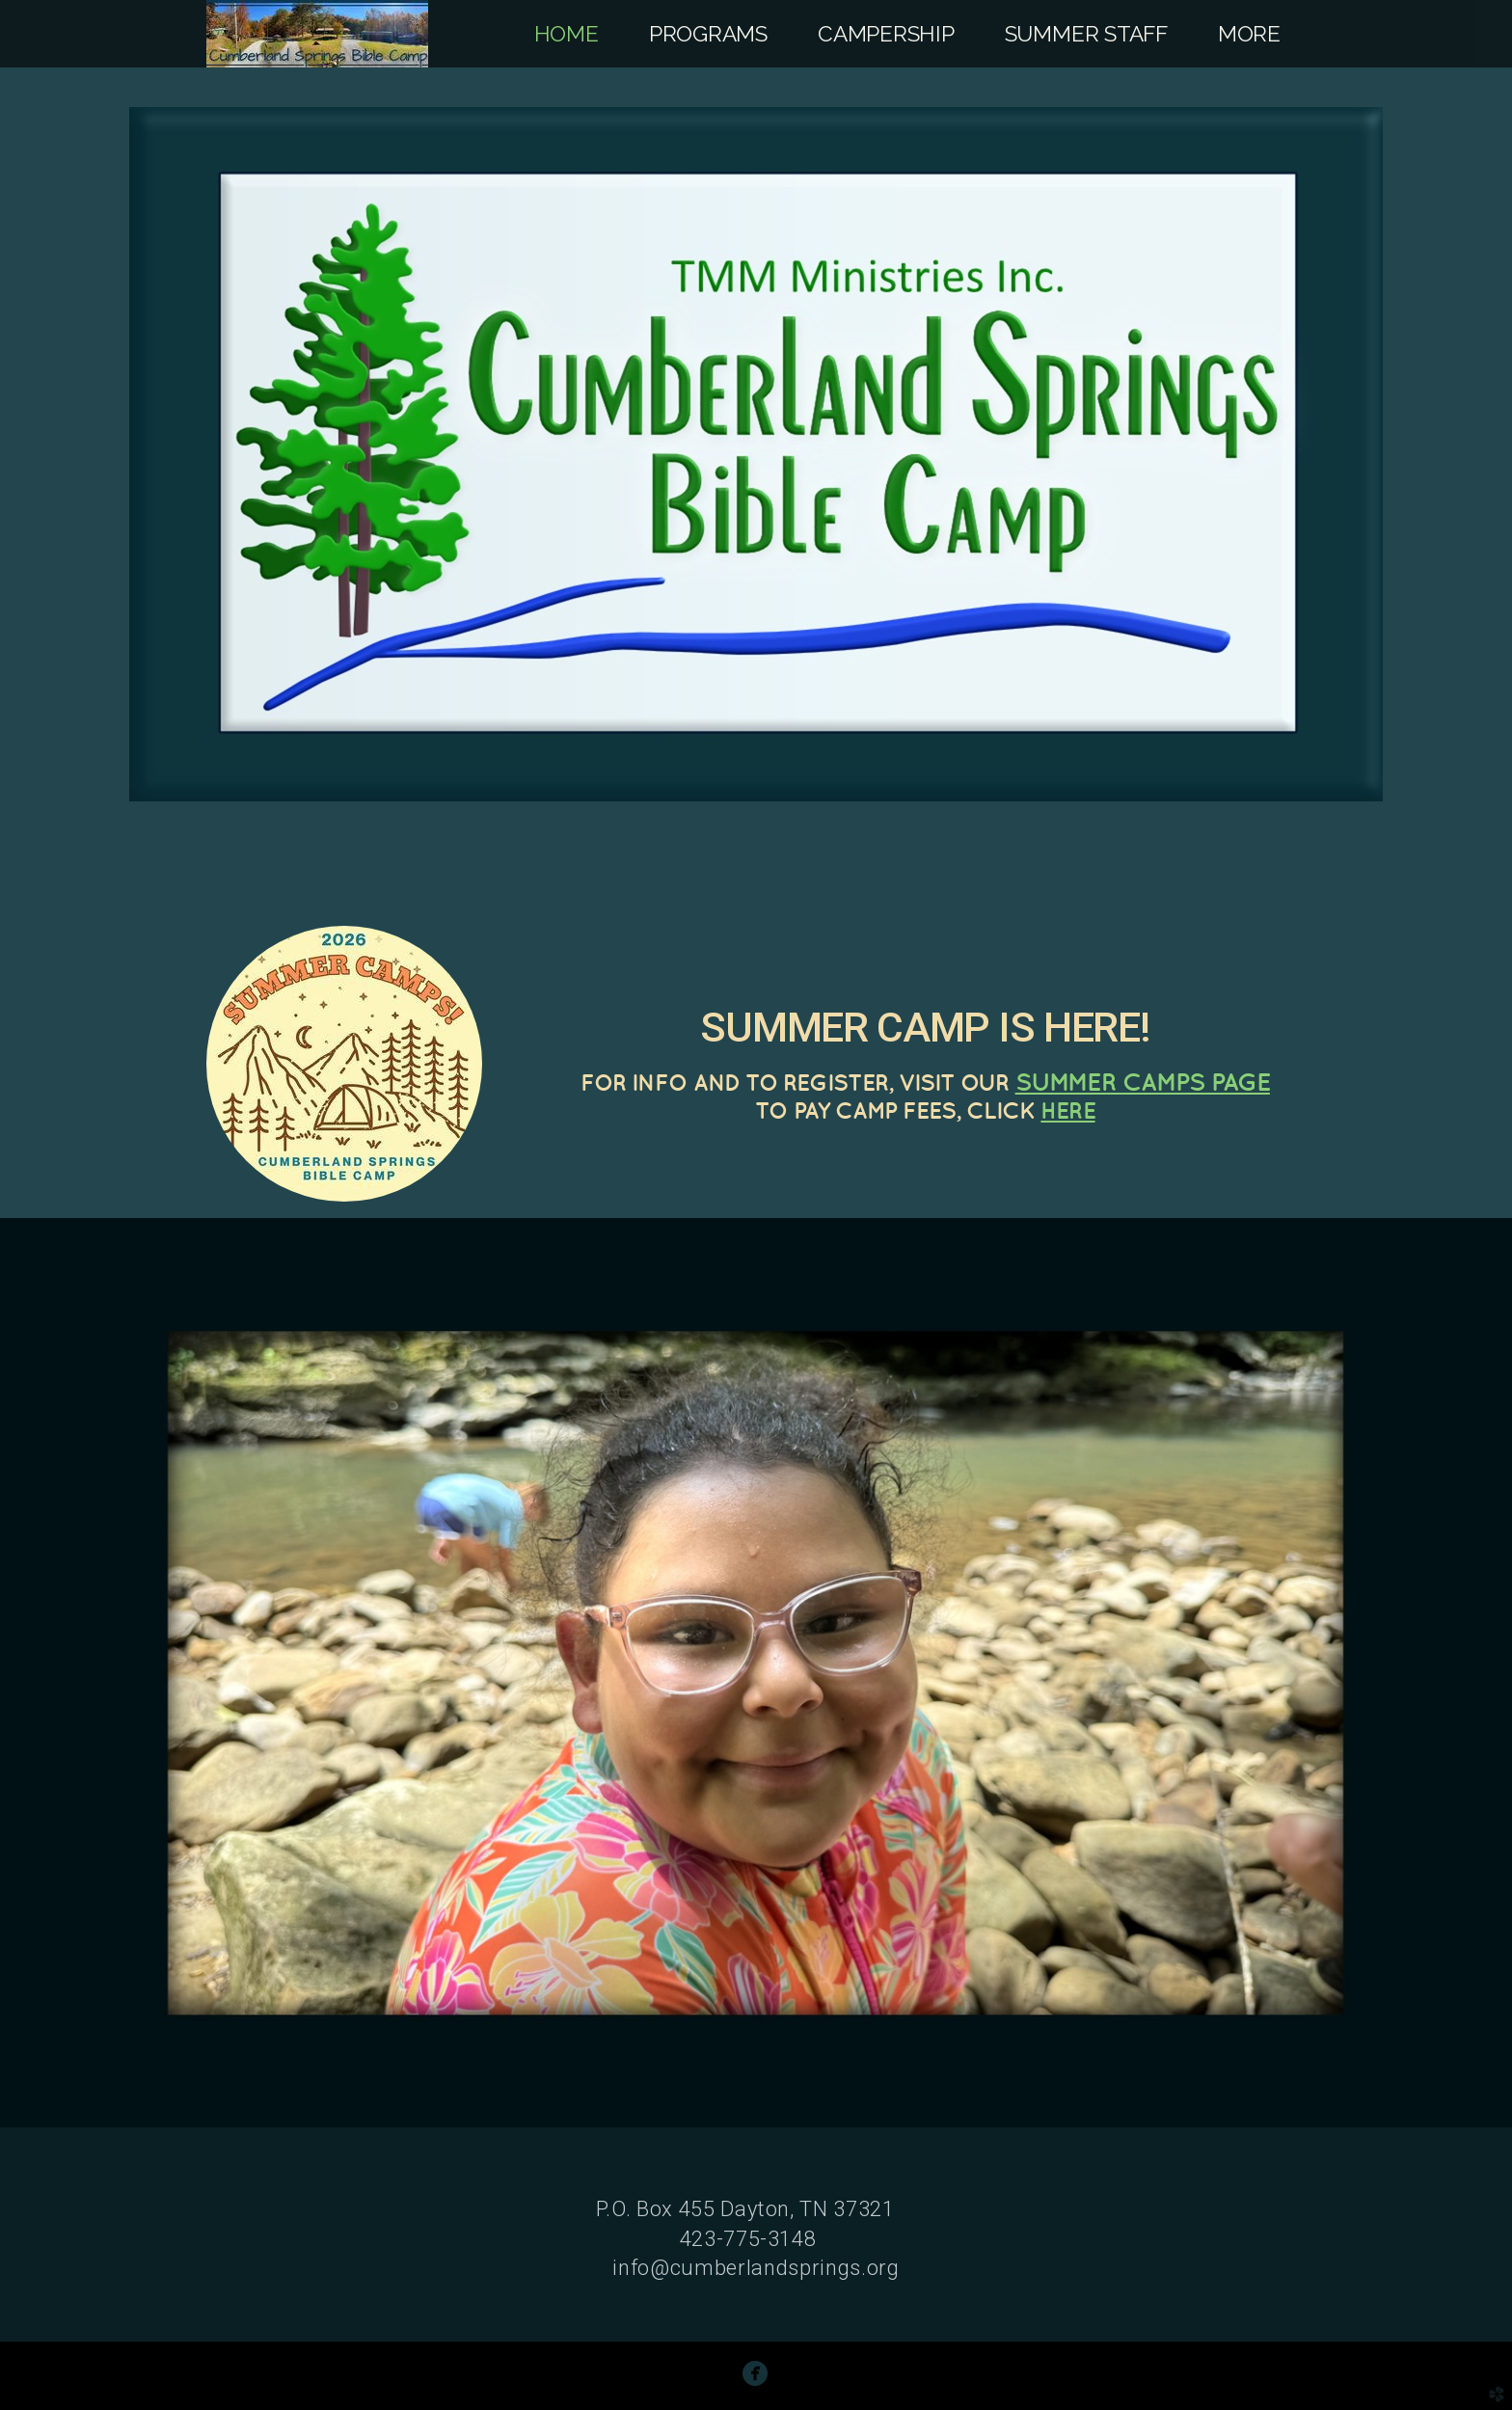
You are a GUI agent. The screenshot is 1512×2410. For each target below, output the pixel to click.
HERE (1067, 1110)
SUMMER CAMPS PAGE (1142, 1081)
